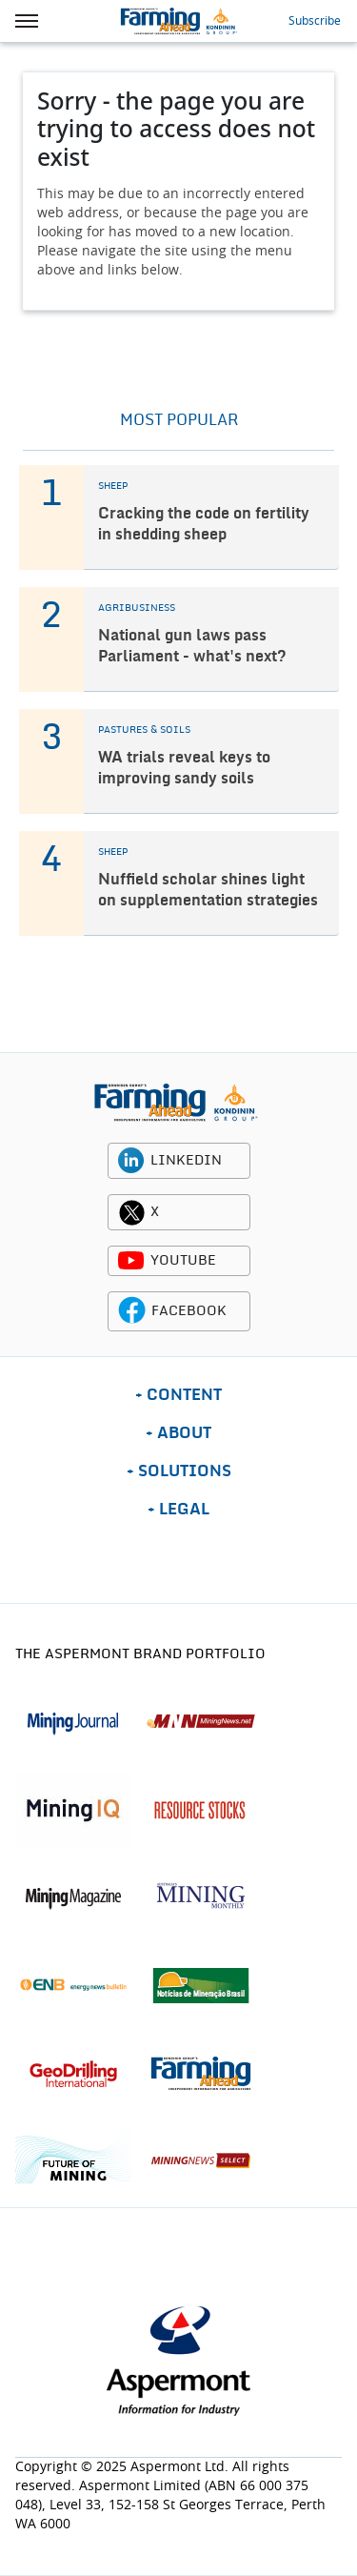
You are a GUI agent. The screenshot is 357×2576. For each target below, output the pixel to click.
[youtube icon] (131, 1260)
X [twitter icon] (154, 1212)
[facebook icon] (132, 1311)
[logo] (175, 1102)
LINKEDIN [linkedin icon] (186, 1160)
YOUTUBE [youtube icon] (183, 1261)
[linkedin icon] (131, 1160)
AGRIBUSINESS (136, 608)
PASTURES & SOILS (144, 730)
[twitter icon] (131, 1212)
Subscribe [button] (314, 21)
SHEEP (113, 486)
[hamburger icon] (26, 21)
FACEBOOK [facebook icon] (189, 1311)
